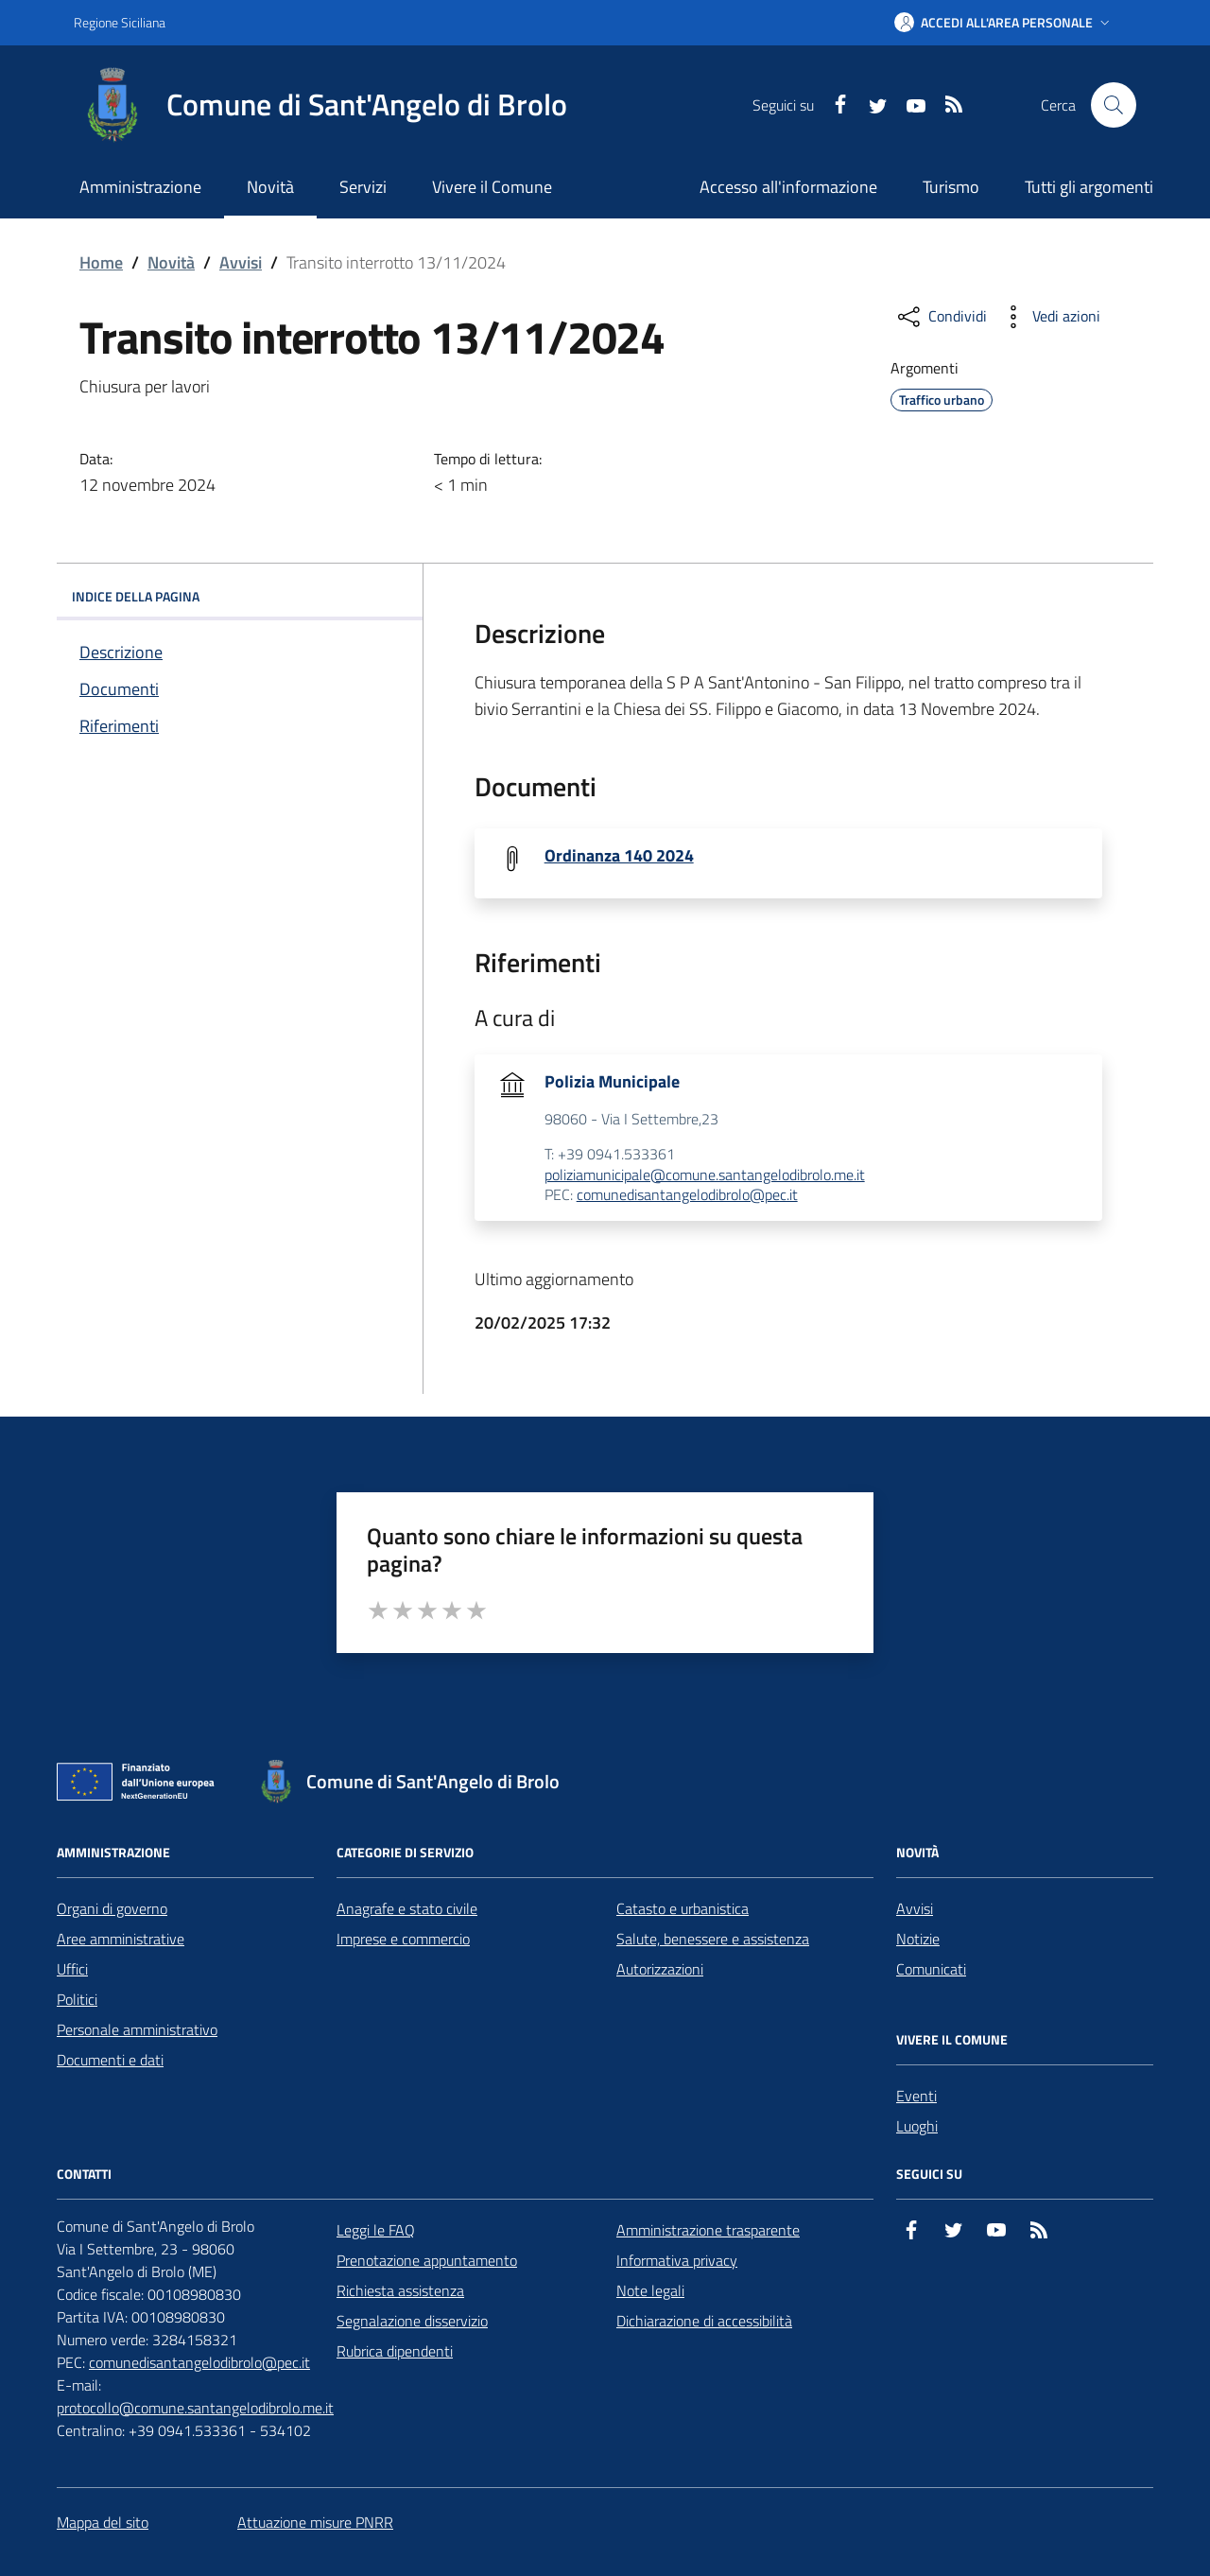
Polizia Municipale (612, 1082)
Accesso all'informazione (788, 187)
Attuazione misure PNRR (315, 2522)
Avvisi (240, 262)
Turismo (951, 187)
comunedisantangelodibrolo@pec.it (687, 1195)
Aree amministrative (120, 1938)
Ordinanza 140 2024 (619, 856)
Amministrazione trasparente (708, 2230)
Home (101, 262)
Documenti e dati (110, 2059)
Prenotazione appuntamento (427, 2260)
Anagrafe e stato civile (407, 1908)
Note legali (650, 2290)
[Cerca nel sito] (1113, 105)
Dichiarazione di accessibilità (704, 2320)
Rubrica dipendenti (395, 2351)
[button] (1004, 22)
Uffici (72, 1969)
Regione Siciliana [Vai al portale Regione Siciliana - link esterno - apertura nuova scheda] (119, 22)
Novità (171, 262)
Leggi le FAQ (376, 2230)
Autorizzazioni (659, 1969)
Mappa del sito (102, 2522)
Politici (77, 1999)
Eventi (916, 2095)
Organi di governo (112, 1908)
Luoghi (917, 2126)
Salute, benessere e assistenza (712, 1938)
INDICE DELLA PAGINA (239, 596)
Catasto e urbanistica (682, 1908)
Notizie (918, 1938)
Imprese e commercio (403, 1938)
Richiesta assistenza (400, 2290)
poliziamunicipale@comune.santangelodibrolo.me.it (704, 1175)
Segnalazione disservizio (412, 2320)
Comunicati (931, 1969)
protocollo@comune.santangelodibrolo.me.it (195, 2407)
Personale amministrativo (137, 2029)
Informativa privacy (676, 2260)
